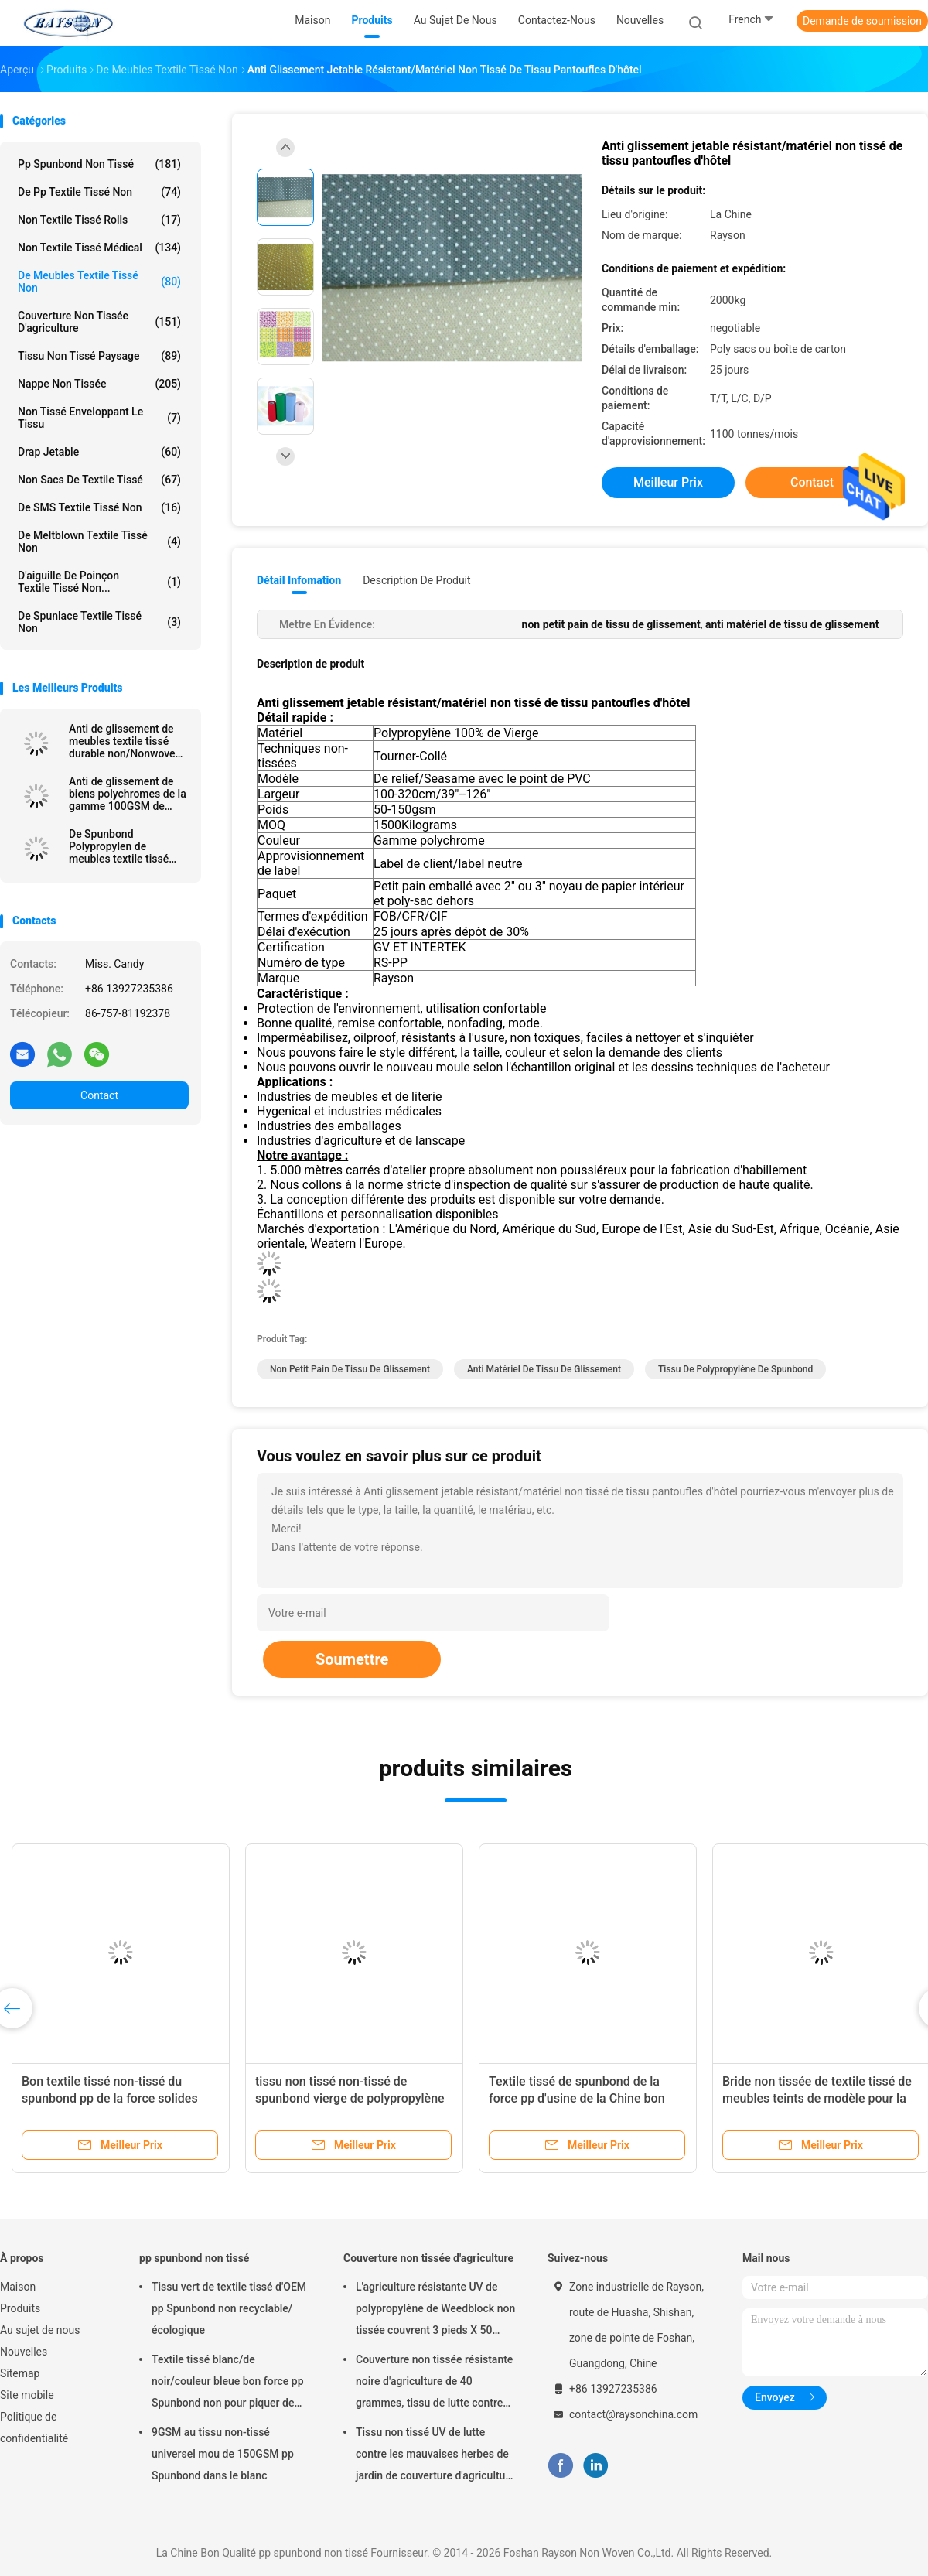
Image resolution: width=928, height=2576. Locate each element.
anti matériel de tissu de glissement (544, 1369)
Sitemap (19, 2373)
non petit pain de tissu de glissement (350, 1369)
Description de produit (416, 580)
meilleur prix (668, 482)
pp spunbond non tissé (99, 164)
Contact (99, 1095)
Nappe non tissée (99, 383)
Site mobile (27, 2395)
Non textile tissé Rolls (99, 219)
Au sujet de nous (40, 2330)
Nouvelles (23, 2351)
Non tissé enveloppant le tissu (99, 417)
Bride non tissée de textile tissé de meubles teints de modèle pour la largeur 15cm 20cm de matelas (817, 2098)
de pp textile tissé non (99, 192)
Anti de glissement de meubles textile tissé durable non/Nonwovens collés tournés (128, 741)
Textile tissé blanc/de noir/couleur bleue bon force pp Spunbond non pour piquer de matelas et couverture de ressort (230, 2383)
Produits (20, 2308)
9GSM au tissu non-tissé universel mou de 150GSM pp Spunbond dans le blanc (223, 2454)
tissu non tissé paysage (99, 356)
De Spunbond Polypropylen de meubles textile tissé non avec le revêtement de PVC (125, 846)
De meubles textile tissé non (99, 281)
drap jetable (99, 452)
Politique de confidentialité (34, 2427)
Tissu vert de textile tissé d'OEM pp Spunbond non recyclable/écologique (229, 2308)
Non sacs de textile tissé (99, 479)
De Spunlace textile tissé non (99, 622)
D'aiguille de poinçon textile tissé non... (99, 581)
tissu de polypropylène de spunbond (735, 1369)
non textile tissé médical (99, 247)
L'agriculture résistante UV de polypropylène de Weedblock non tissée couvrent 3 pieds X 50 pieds (435, 2310)
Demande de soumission (862, 21)
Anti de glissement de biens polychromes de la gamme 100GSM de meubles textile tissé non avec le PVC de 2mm (127, 793)
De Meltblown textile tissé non (99, 541)
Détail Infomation (299, 580)
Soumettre (352, 1659)
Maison (18, 2286)
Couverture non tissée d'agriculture (99, 321)
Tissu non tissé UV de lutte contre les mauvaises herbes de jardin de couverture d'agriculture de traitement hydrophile (435, 2456)
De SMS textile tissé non (99, 507)
